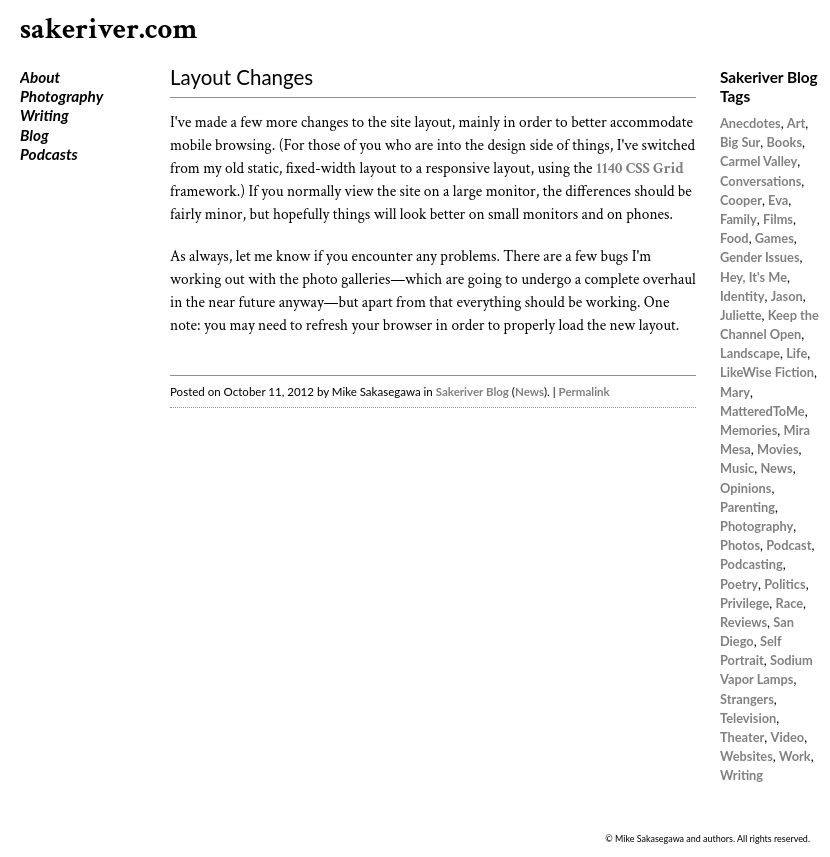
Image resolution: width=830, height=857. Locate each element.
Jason (787, 296)
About (40, 77)
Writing (44, 115)
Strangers (747, 699)
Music (737, 468)
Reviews (743, 622)
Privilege (744, 603)
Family (738, 219)
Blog (34, 135)
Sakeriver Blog (472, 391)
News (529, 391)
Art (796, 123)
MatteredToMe (762, 411)
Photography (61, 96)
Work (795, 756)
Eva (778, 200)
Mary (735, 392)
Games (774, 238)
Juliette (741, 315)
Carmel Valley (758, 161)
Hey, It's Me (753, 277)
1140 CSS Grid (640, 168)
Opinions (745, 488)
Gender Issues (760, 257)
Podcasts (49, 154)
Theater (742, 737)
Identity (742, 296)
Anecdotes (750, 123)
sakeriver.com (108, 29)
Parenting (747, 507)
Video (788, 737)
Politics (784, 584)
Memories (748, 430)
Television (748, 718)
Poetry (739, 584)
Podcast (788, 545)
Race (790, 603)
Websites (746, 756)
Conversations (760, 181)
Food (734, 238)
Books (785, 142)
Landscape (750, 353)
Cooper (741, 200)
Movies (778, 449)
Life (796, 353)
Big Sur (740, 142)
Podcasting (751, 564)
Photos (740, 545)
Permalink (584, 391)
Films (778, 219)
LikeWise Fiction (767, 372)
